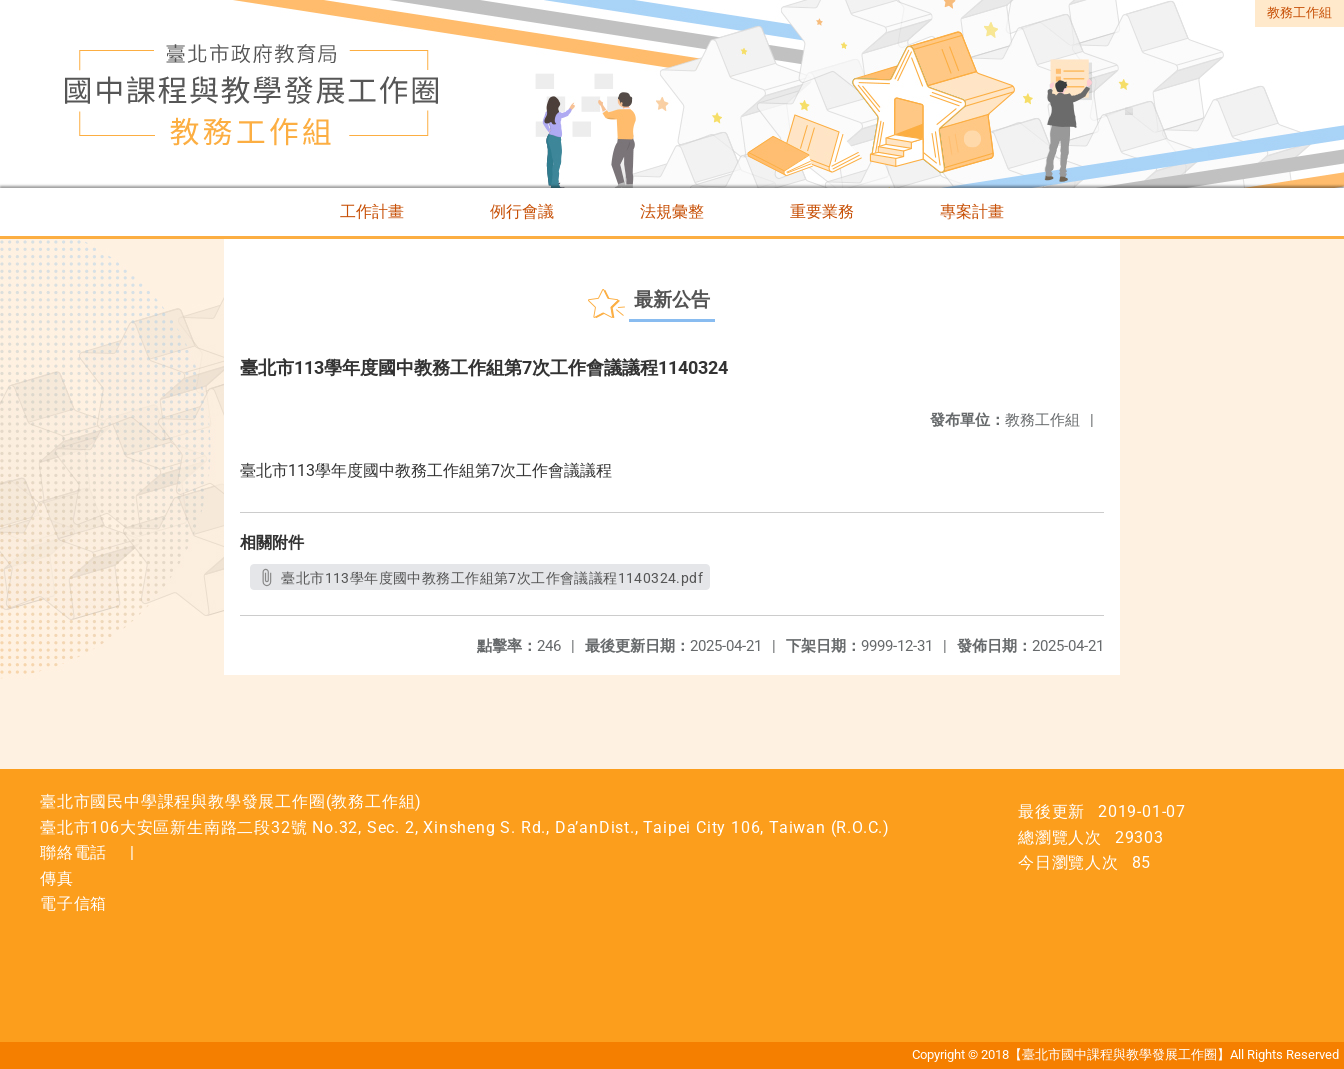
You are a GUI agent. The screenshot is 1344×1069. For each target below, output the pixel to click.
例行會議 (522, 211)
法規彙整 (672, 211)
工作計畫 (372, 211)
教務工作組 (1299, 12)
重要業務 (822, 211)
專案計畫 (972, 211)
